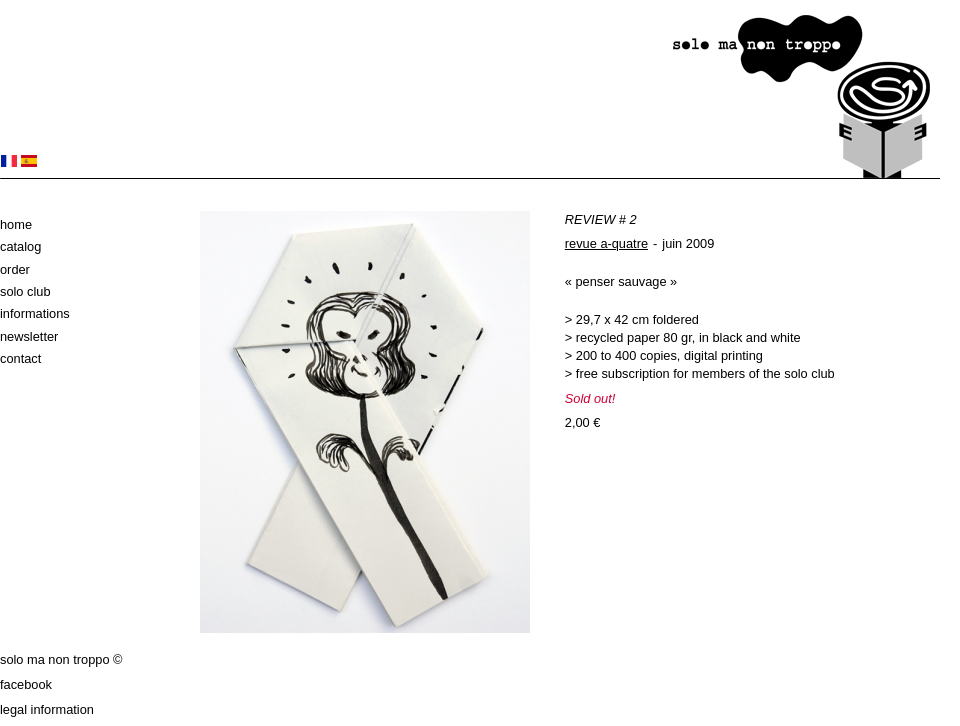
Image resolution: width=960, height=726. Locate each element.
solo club (25, 291)
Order (15, 269)
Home (16, 224)
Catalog (20, 246)
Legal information (47, 709)
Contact (20, 358)
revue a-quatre (606, 243)
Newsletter (29, 336)
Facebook (26, 684)
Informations (35, 313)
